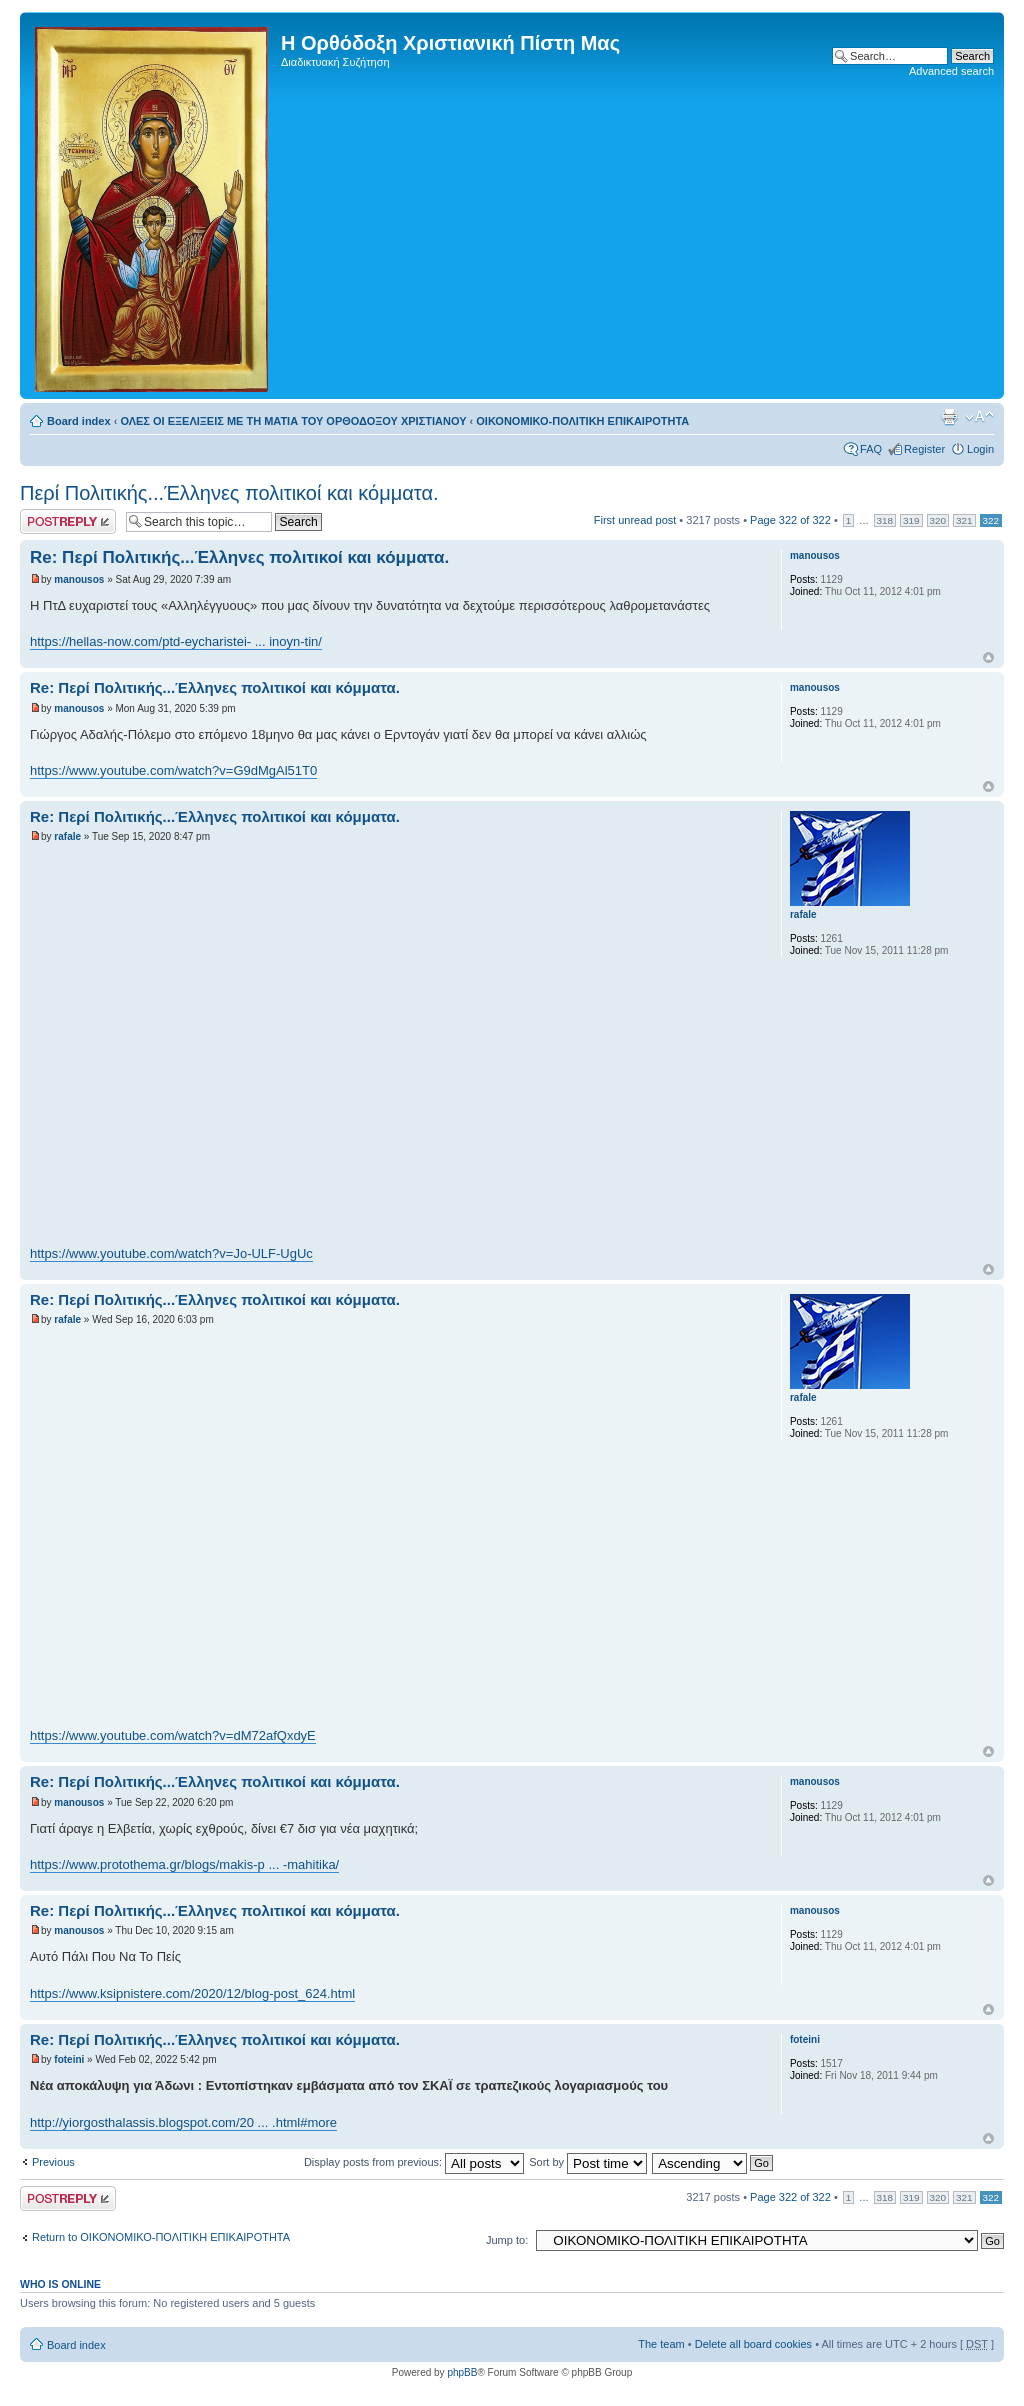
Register (924, 449)
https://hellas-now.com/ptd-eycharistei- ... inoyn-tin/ (176, 641)
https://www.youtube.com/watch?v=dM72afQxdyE (173, 1735)
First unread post (635, 520)
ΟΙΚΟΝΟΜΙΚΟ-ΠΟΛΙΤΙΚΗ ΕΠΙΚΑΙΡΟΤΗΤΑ (582, 421)
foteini (69, 2059)
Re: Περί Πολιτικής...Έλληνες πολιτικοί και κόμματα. (239, 557)
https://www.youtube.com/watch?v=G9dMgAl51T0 (173, 770)
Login (980, 449)
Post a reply (68, 521)
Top (988, 657)
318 (885, 520)
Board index (79, 421)
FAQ (871, 449)
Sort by (588, 2162)
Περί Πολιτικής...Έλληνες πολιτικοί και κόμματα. (229, 493)
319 (911, 520)
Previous (53, 2162)
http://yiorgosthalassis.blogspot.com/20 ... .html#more (183, 2122)
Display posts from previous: (414, 2162)
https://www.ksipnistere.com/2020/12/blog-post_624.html (192, 1993)
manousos (79, 579)
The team (661, 2344)
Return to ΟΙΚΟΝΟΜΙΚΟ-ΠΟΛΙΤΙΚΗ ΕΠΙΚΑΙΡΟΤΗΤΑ (161, 2237)
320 (938, 520)
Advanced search (951, 71)
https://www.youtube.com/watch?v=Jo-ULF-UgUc (171, 1253)
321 (964, 520)
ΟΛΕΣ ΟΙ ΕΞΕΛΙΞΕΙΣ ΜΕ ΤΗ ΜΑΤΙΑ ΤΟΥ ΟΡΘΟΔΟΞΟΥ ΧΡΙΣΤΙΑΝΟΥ (293, 421)
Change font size (979, 417)
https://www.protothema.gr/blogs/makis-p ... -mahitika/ (184, 1864)
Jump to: (507, 2240)
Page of (790, 520)
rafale (67, 836)
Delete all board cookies (753, 2344)
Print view (949, 417)
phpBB (462, 2372)
